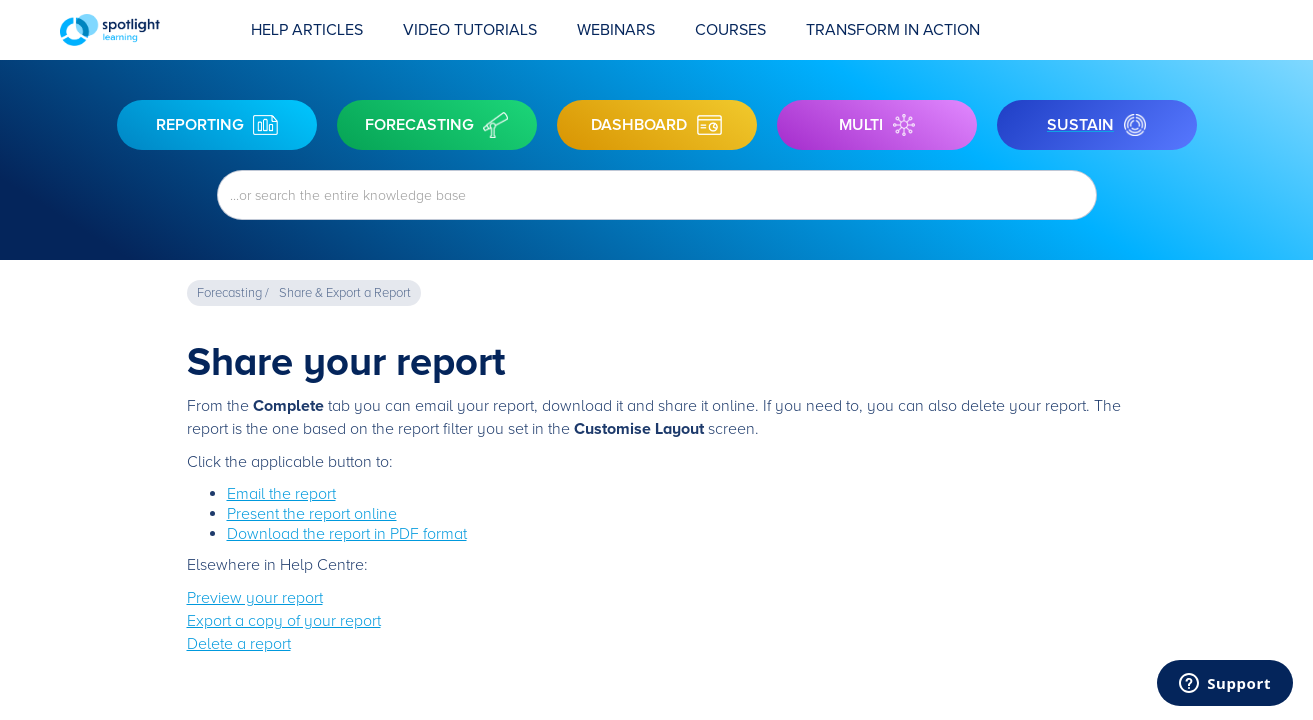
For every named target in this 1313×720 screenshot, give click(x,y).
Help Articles (307, 30)
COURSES (730, 30)
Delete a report (239, 644)
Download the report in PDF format (347, 534)
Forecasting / (233, 293)
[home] (145, 30)
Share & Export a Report (345, 293)
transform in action (893, 30)
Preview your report (255, 598)
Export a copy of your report (284, 621)
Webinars (616, 30)
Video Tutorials (470, 30)
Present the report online (312, 514)
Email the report (281, 494)
